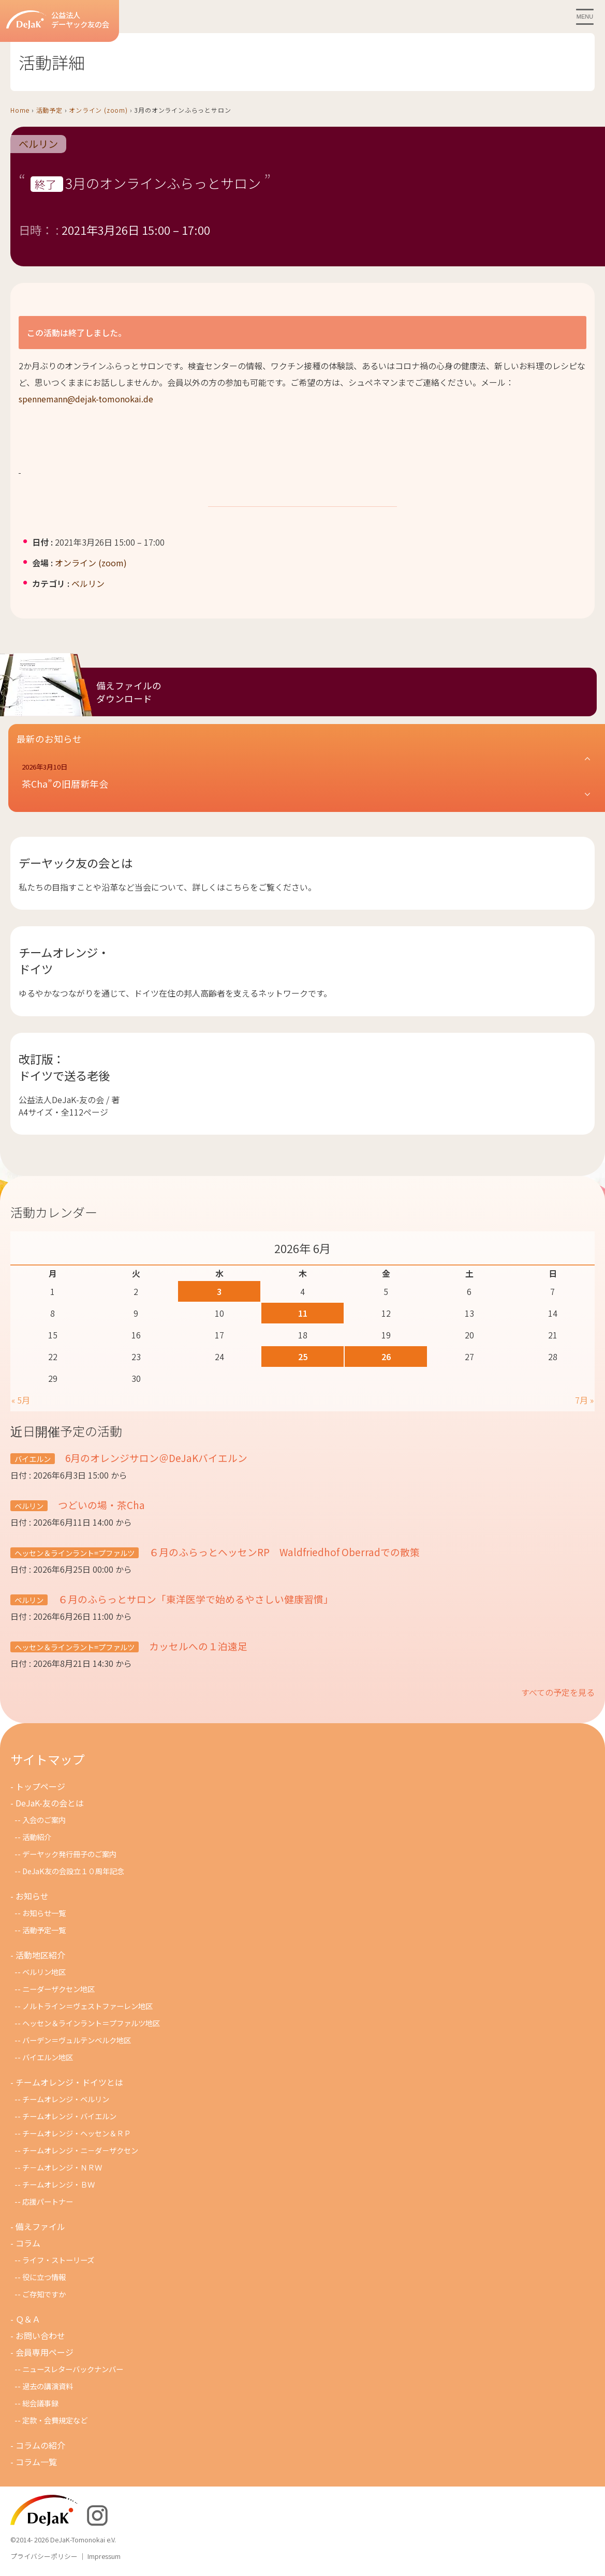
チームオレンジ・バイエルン (69, 2116)
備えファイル (40, 2226)
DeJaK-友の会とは (50, 1803)
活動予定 (49, 110)
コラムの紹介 (40, 2445)
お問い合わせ (40, 2335)
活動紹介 (36, 1836)
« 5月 (20, 1400)
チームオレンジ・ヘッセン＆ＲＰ (76, 2133)
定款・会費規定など (54, 2420)
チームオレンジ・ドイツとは (69, 2082)
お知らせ (32, 1896)
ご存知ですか (44, 2293)
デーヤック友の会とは (75, 862)
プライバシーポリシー (44, 2556)
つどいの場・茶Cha (100, 1505)
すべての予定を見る (558, 1692)
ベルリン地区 (44, 1971)
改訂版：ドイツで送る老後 (64, 1066)
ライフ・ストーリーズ (58, 2259)
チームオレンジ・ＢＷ (58, 2184)
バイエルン (32, 1458)
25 (302, 1356)
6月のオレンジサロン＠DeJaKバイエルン (155, 1458)
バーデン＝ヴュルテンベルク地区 (76, 2040)
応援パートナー (47, 2201)
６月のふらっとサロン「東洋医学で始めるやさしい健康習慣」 (194, 1599)
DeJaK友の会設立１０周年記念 (73, 1870)
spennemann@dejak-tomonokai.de (86, 399)
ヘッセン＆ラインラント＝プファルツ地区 (91, 2022)
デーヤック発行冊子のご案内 (69, 1853)
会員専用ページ (44, 2352)
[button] (307, 776)
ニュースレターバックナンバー (72, 2368)
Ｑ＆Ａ (28, 2319)
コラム (28, 2243)
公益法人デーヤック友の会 (57, 19)
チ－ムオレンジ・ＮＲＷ (62, 2167)
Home (19, 110)
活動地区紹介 (40, 1955)
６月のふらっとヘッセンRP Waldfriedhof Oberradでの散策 (283, 1552)
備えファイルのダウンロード (128, 692)
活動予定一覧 (44, 1929)
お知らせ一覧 (44, 1912)
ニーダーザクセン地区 (58, 1988)
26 (386, 1356)
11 (302, 1313)
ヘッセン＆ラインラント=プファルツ (74, 1552)
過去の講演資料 (47, 2386)
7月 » (584, 1400)
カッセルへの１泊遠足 (197, 1646)
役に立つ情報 (44, 2276)
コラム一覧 (36, 2462)
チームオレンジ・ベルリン (65, 2098)
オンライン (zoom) (98, 110)
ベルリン (38, 144)
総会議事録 (40, 2403)
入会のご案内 (44, 1819)
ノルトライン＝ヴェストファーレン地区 (87, 2005)
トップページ (40, 1786)
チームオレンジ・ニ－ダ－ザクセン (80, 2150)
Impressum (104, 2556)
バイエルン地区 (47, 2057)
